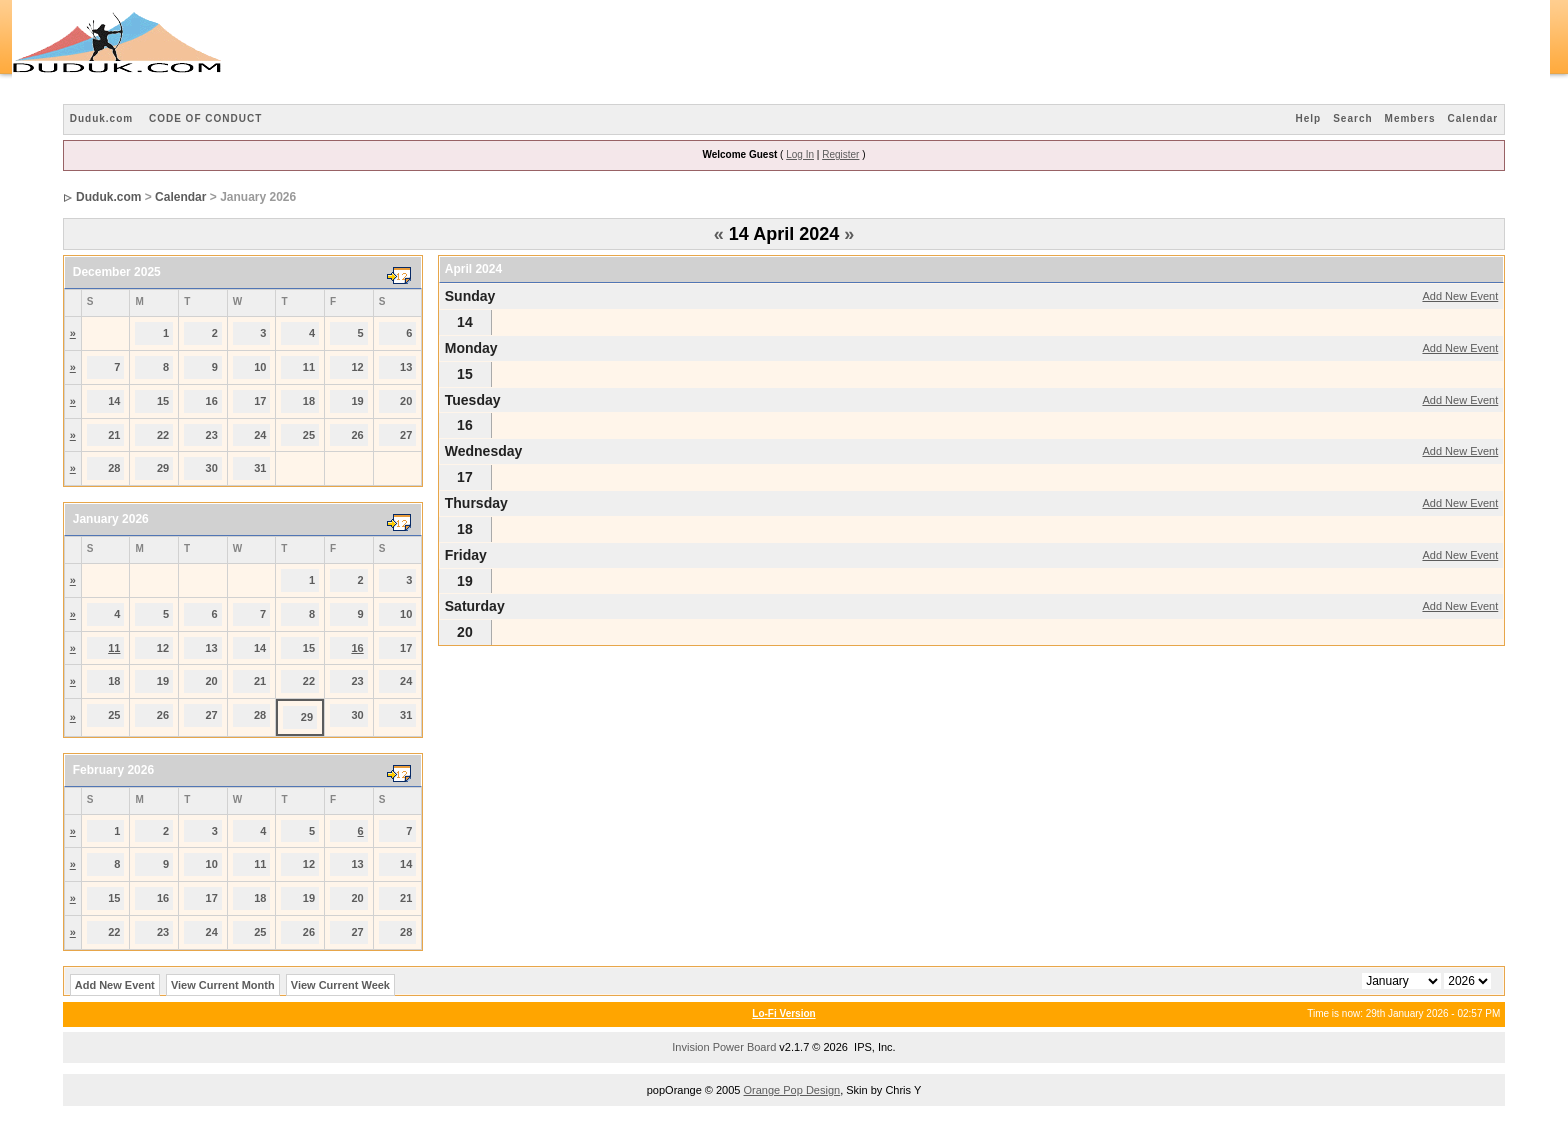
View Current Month (223, 985)
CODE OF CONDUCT (205, 118)
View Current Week (340, 985)
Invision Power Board (724, 1047)
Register (840, 154)
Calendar (1472, 118)
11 (114, 648)
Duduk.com (101, 118)
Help (1309, 118)
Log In (800, 154)
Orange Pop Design (792, 1090)
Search (1352, 118)
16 (357, 648)
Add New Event (1460, 296)
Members (1410, 118)
